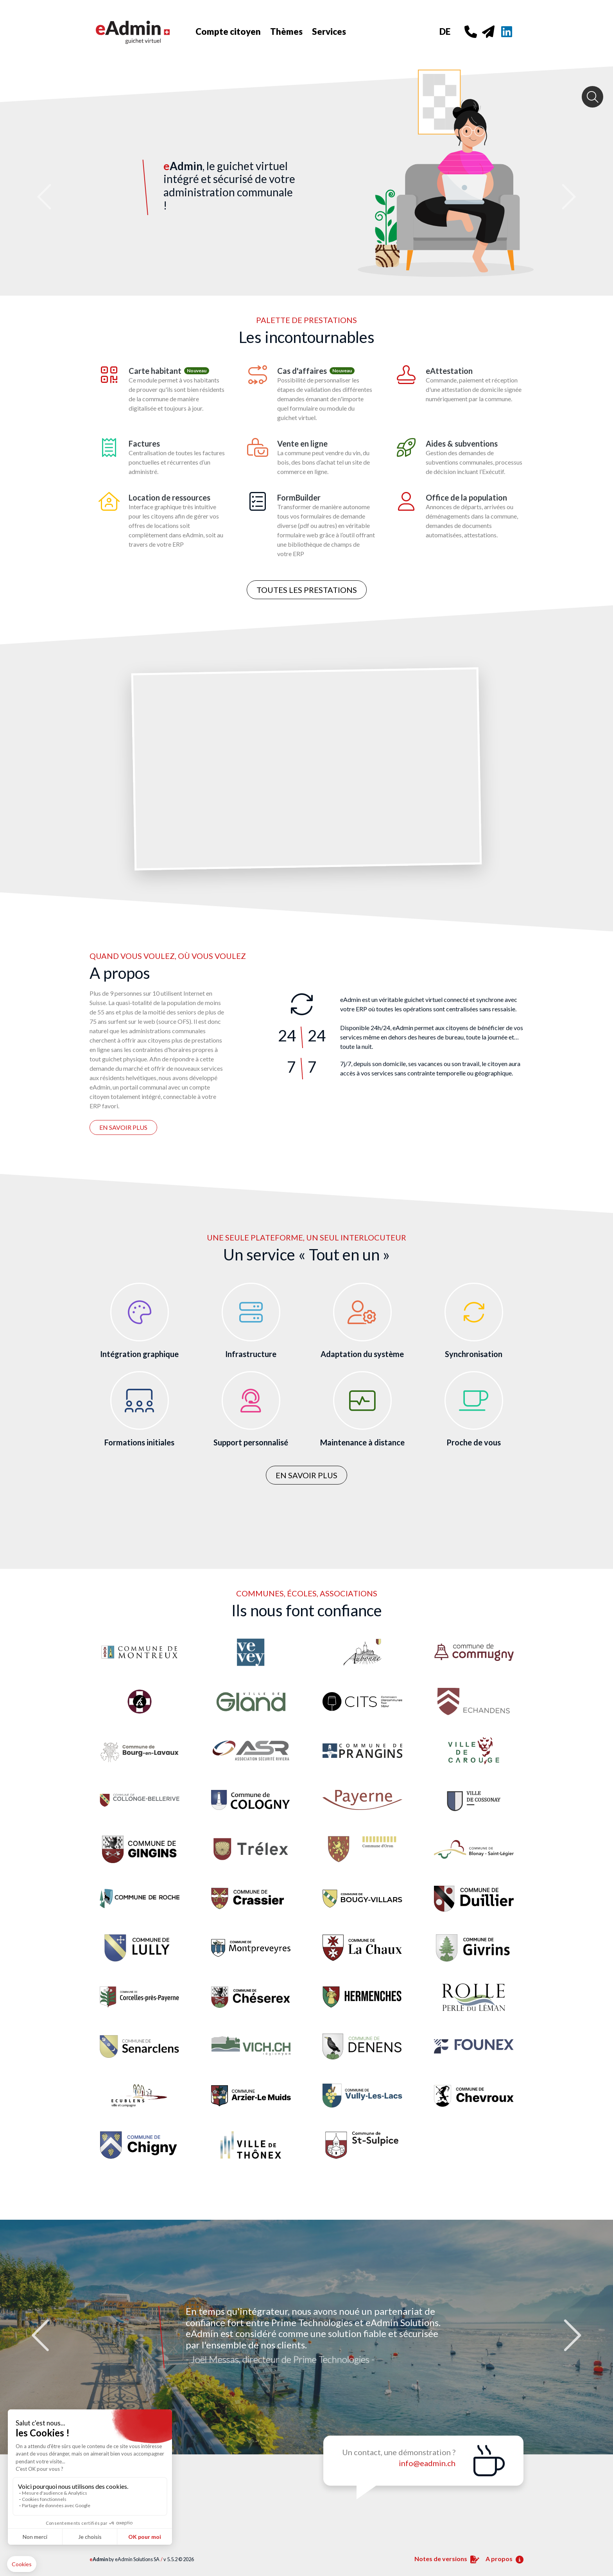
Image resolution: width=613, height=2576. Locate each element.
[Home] (142, 31)
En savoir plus (123, 1127)
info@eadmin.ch (427, 2463)
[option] (306, 2337)
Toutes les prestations (306, 589)
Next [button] (570, 2337)
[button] (46, 148)
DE (444, 31)
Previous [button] (42, 2337)
